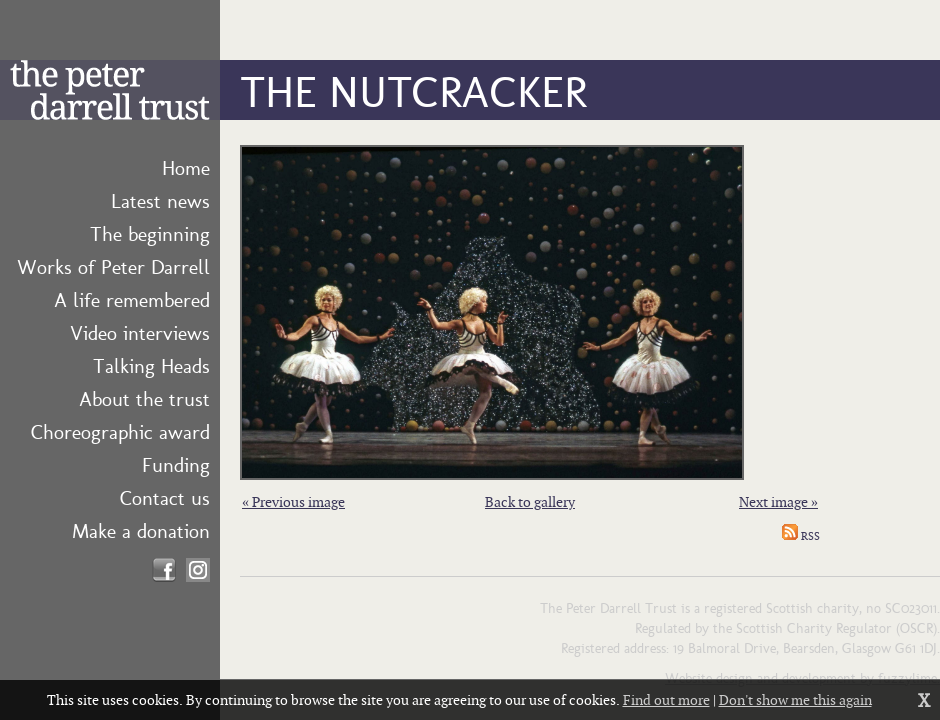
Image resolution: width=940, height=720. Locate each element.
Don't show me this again (795, 699)
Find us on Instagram (198, 570)
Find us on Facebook (164, 570)
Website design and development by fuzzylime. (802, 677)
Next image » (778, 501)
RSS (801, 536)
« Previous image (293, 501)
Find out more (666, 699)
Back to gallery (530, 501)
